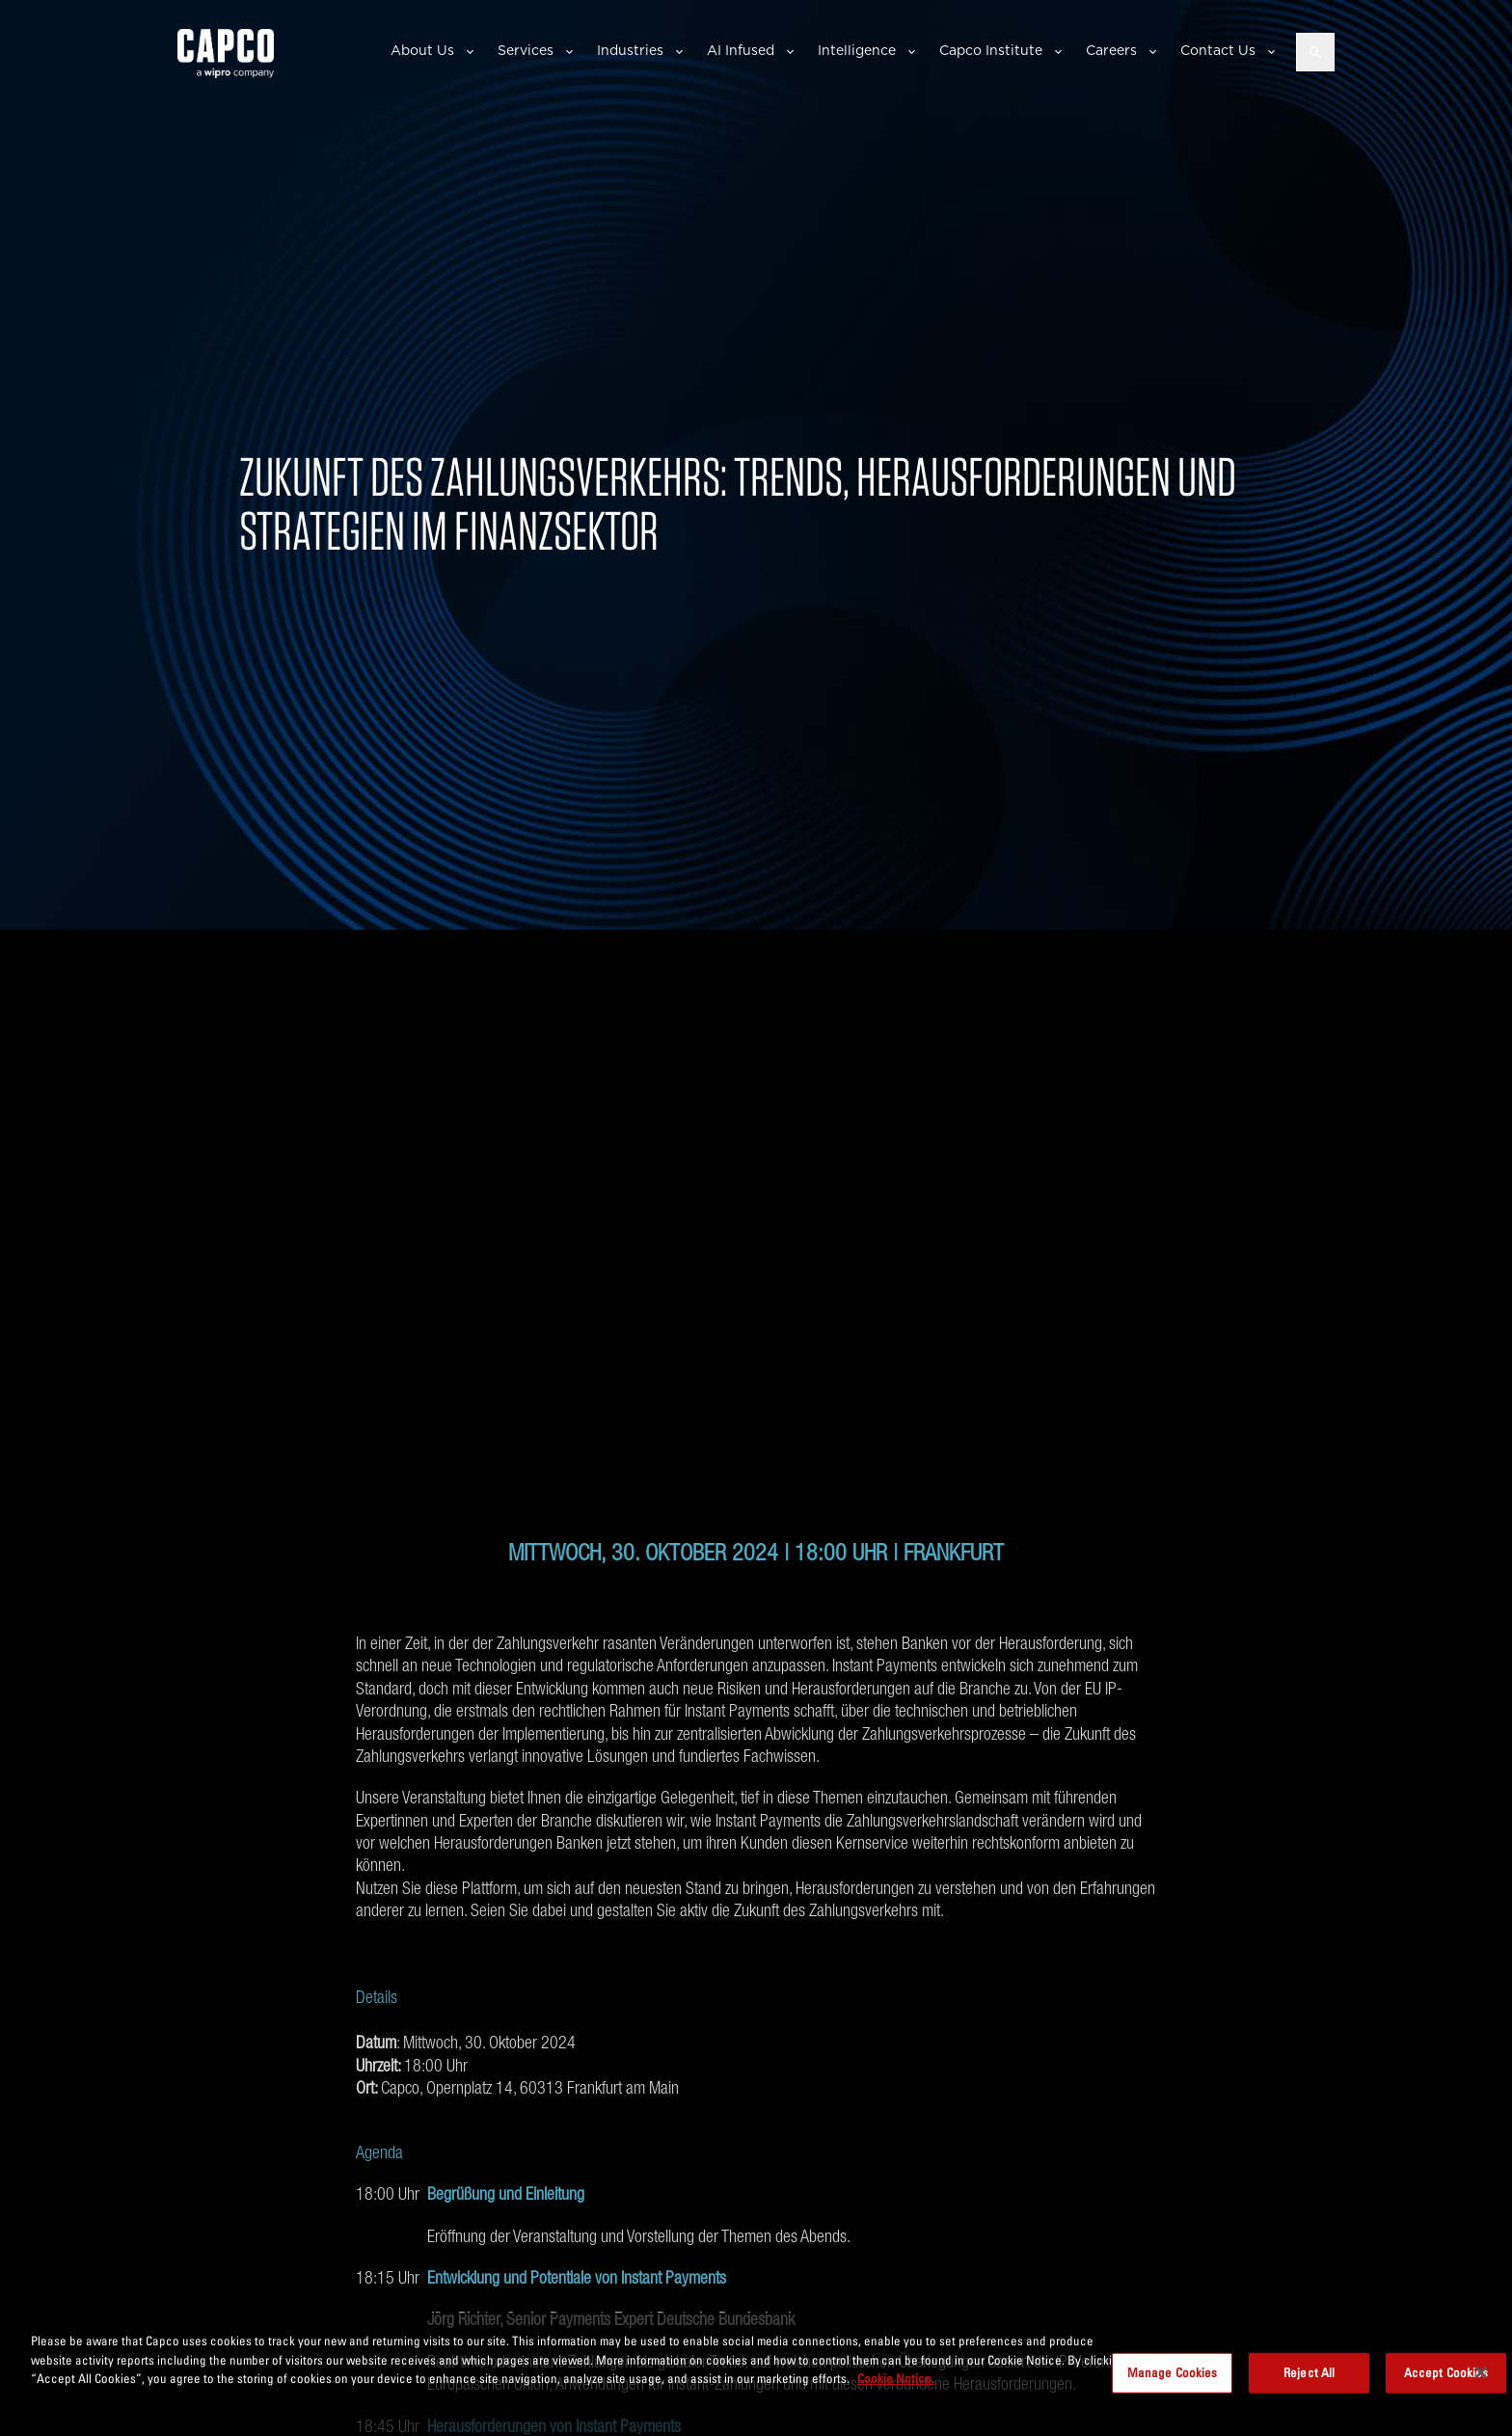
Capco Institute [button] (990, 50)
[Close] (1481, 2372)
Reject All (1309, 2372)
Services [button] (526, 50)
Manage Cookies (1172, 2372)
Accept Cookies (1446, 2372)
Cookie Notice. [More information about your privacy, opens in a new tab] (895, 2378)
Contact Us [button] (1218, 50)
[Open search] (1315, 52)
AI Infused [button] (740, 50)
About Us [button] (422, 50)
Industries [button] (630, 50)
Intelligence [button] (857, 50)
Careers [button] (1111, 50)
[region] (756, 2374)
